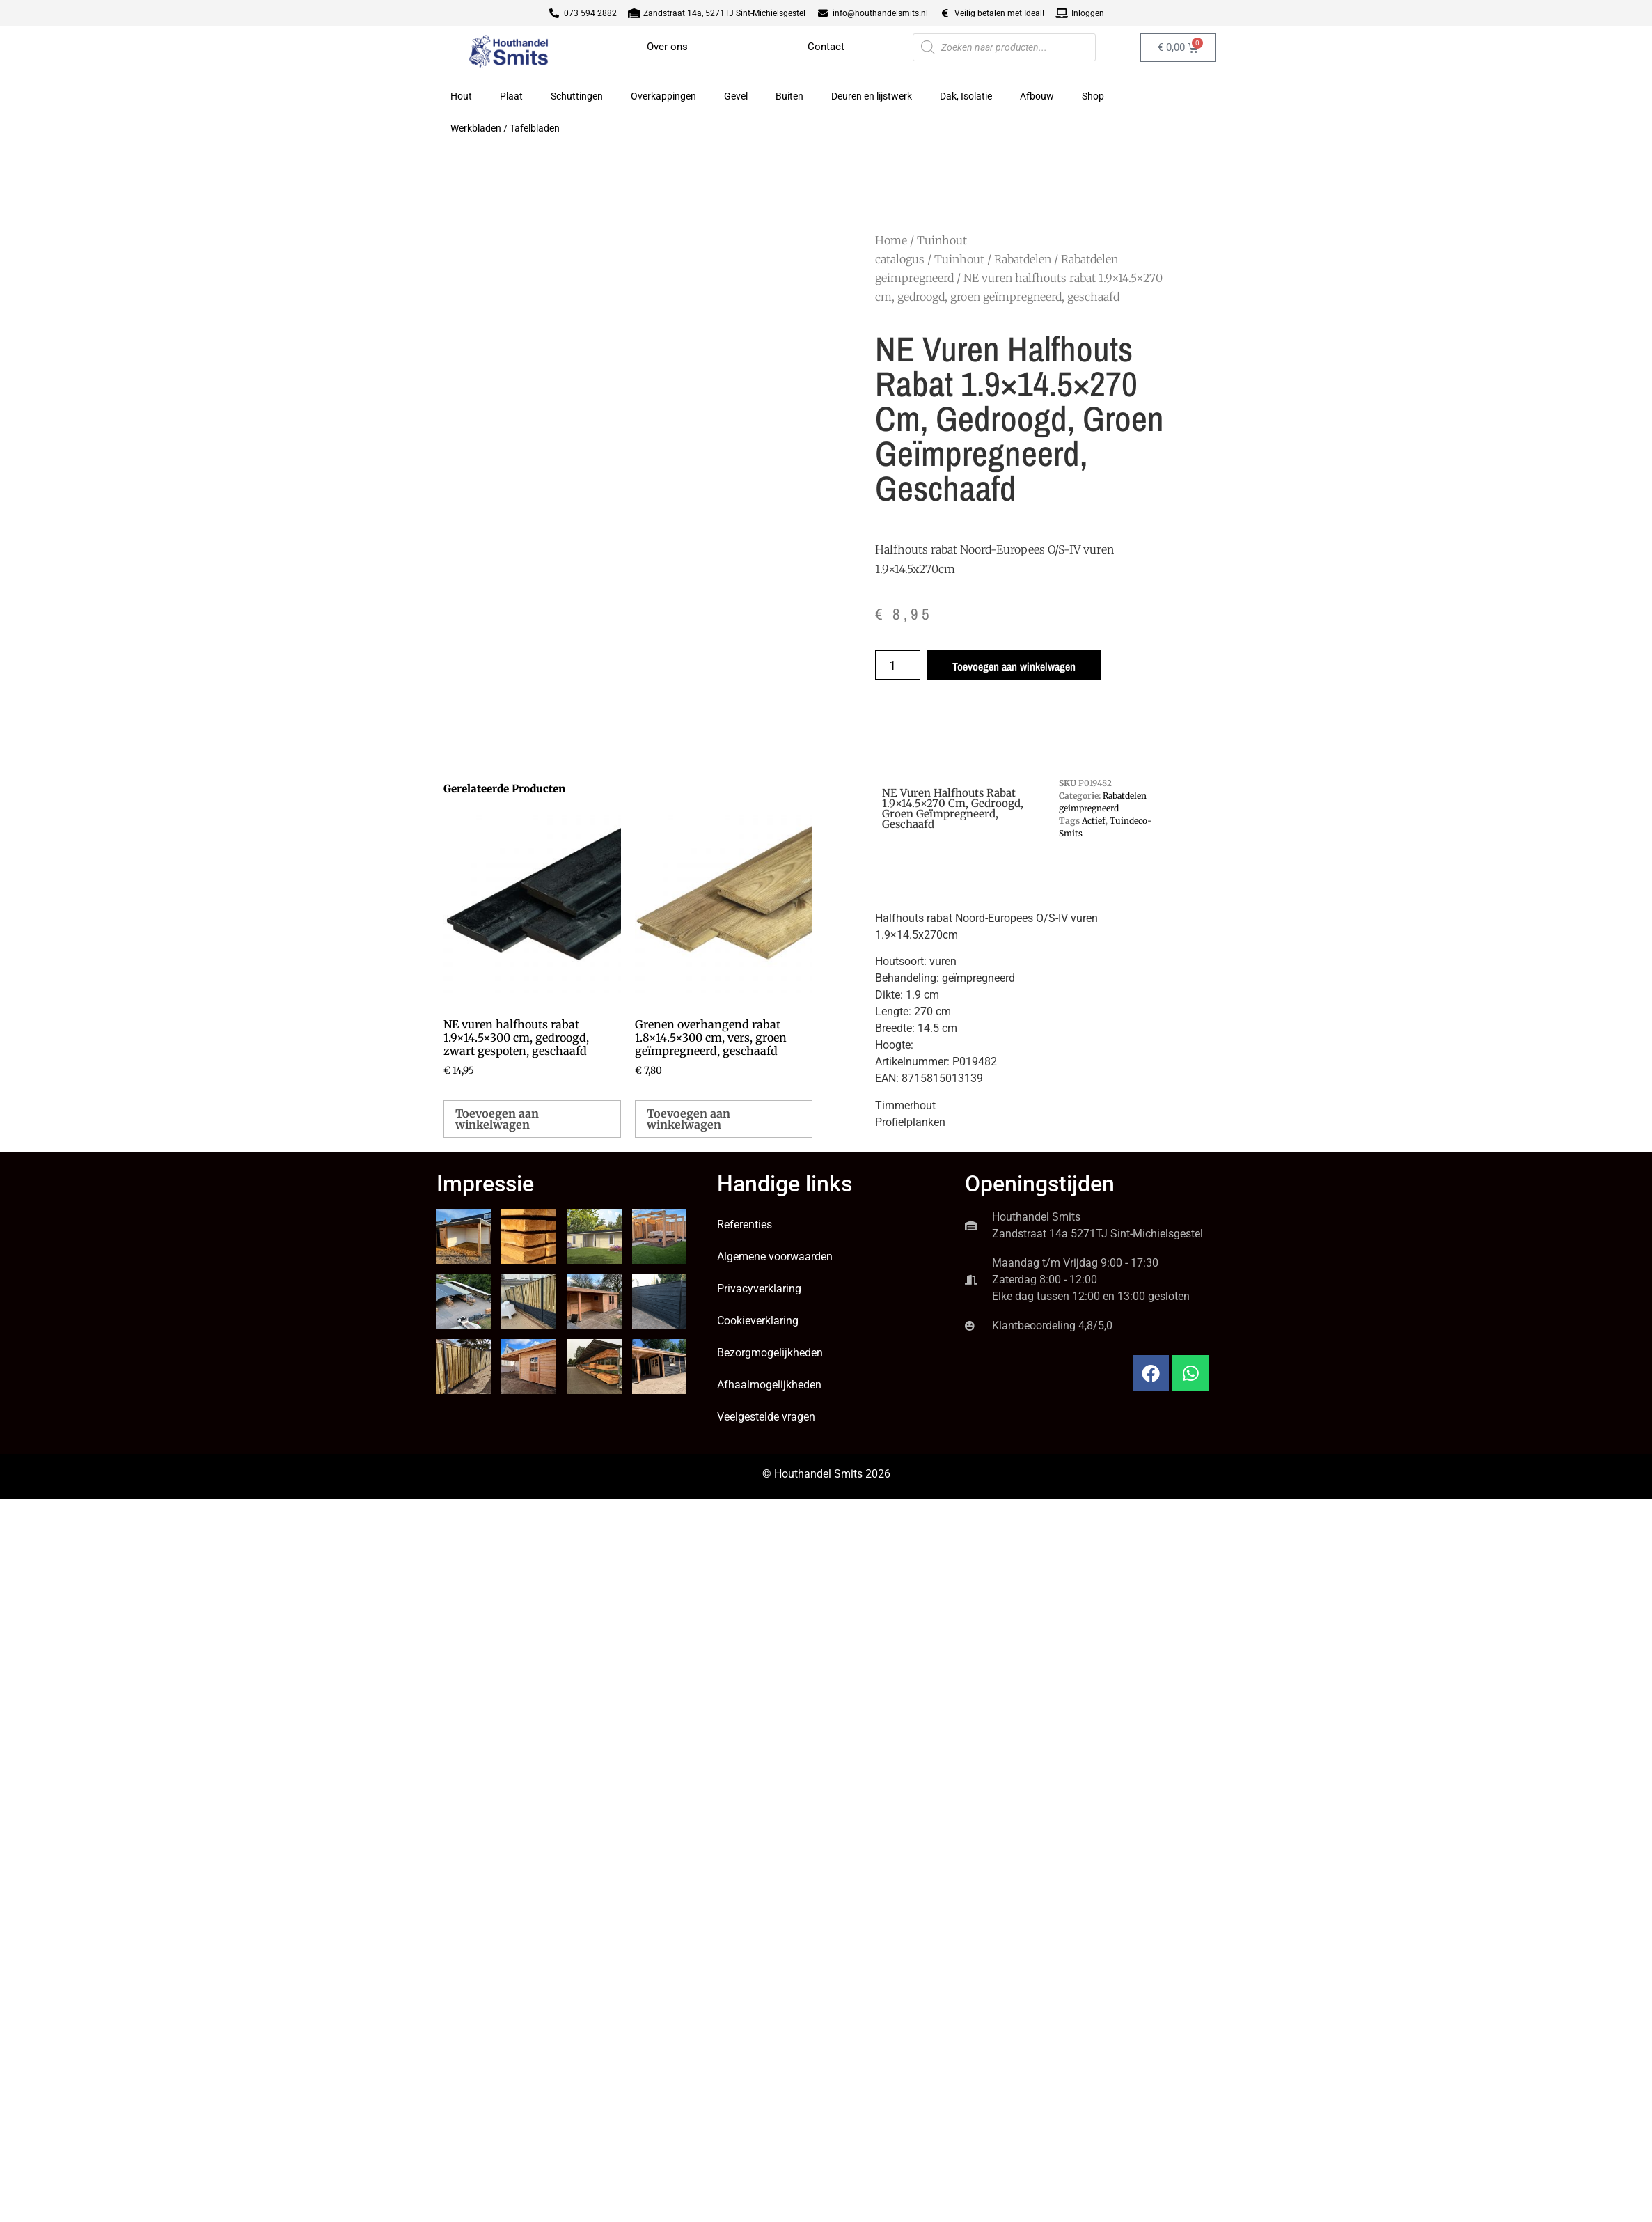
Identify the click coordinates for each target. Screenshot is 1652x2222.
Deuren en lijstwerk (871, 96)
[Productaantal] (897, 665)
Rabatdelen (1022, 259)
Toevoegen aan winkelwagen (1014, 666)
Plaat (511, 96)
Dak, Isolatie (966, 96)
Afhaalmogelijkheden (769, 1384)
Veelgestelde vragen (766, 1416)
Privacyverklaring (759, 1288)
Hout (461, 96)
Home (891, 240)
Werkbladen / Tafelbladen (505, 128)
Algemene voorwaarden (775, 1256)
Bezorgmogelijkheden (770, 1352)
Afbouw (1037, 96)
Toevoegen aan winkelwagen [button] (497, 1119)
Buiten (789, 96)
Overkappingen (663, 96)
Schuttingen (577, 96)
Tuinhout (959, 259)
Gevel (736, 96)
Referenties (744, 1224)
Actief (1094, 820)
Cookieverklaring (758, 1320)
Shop (1093, 96)
